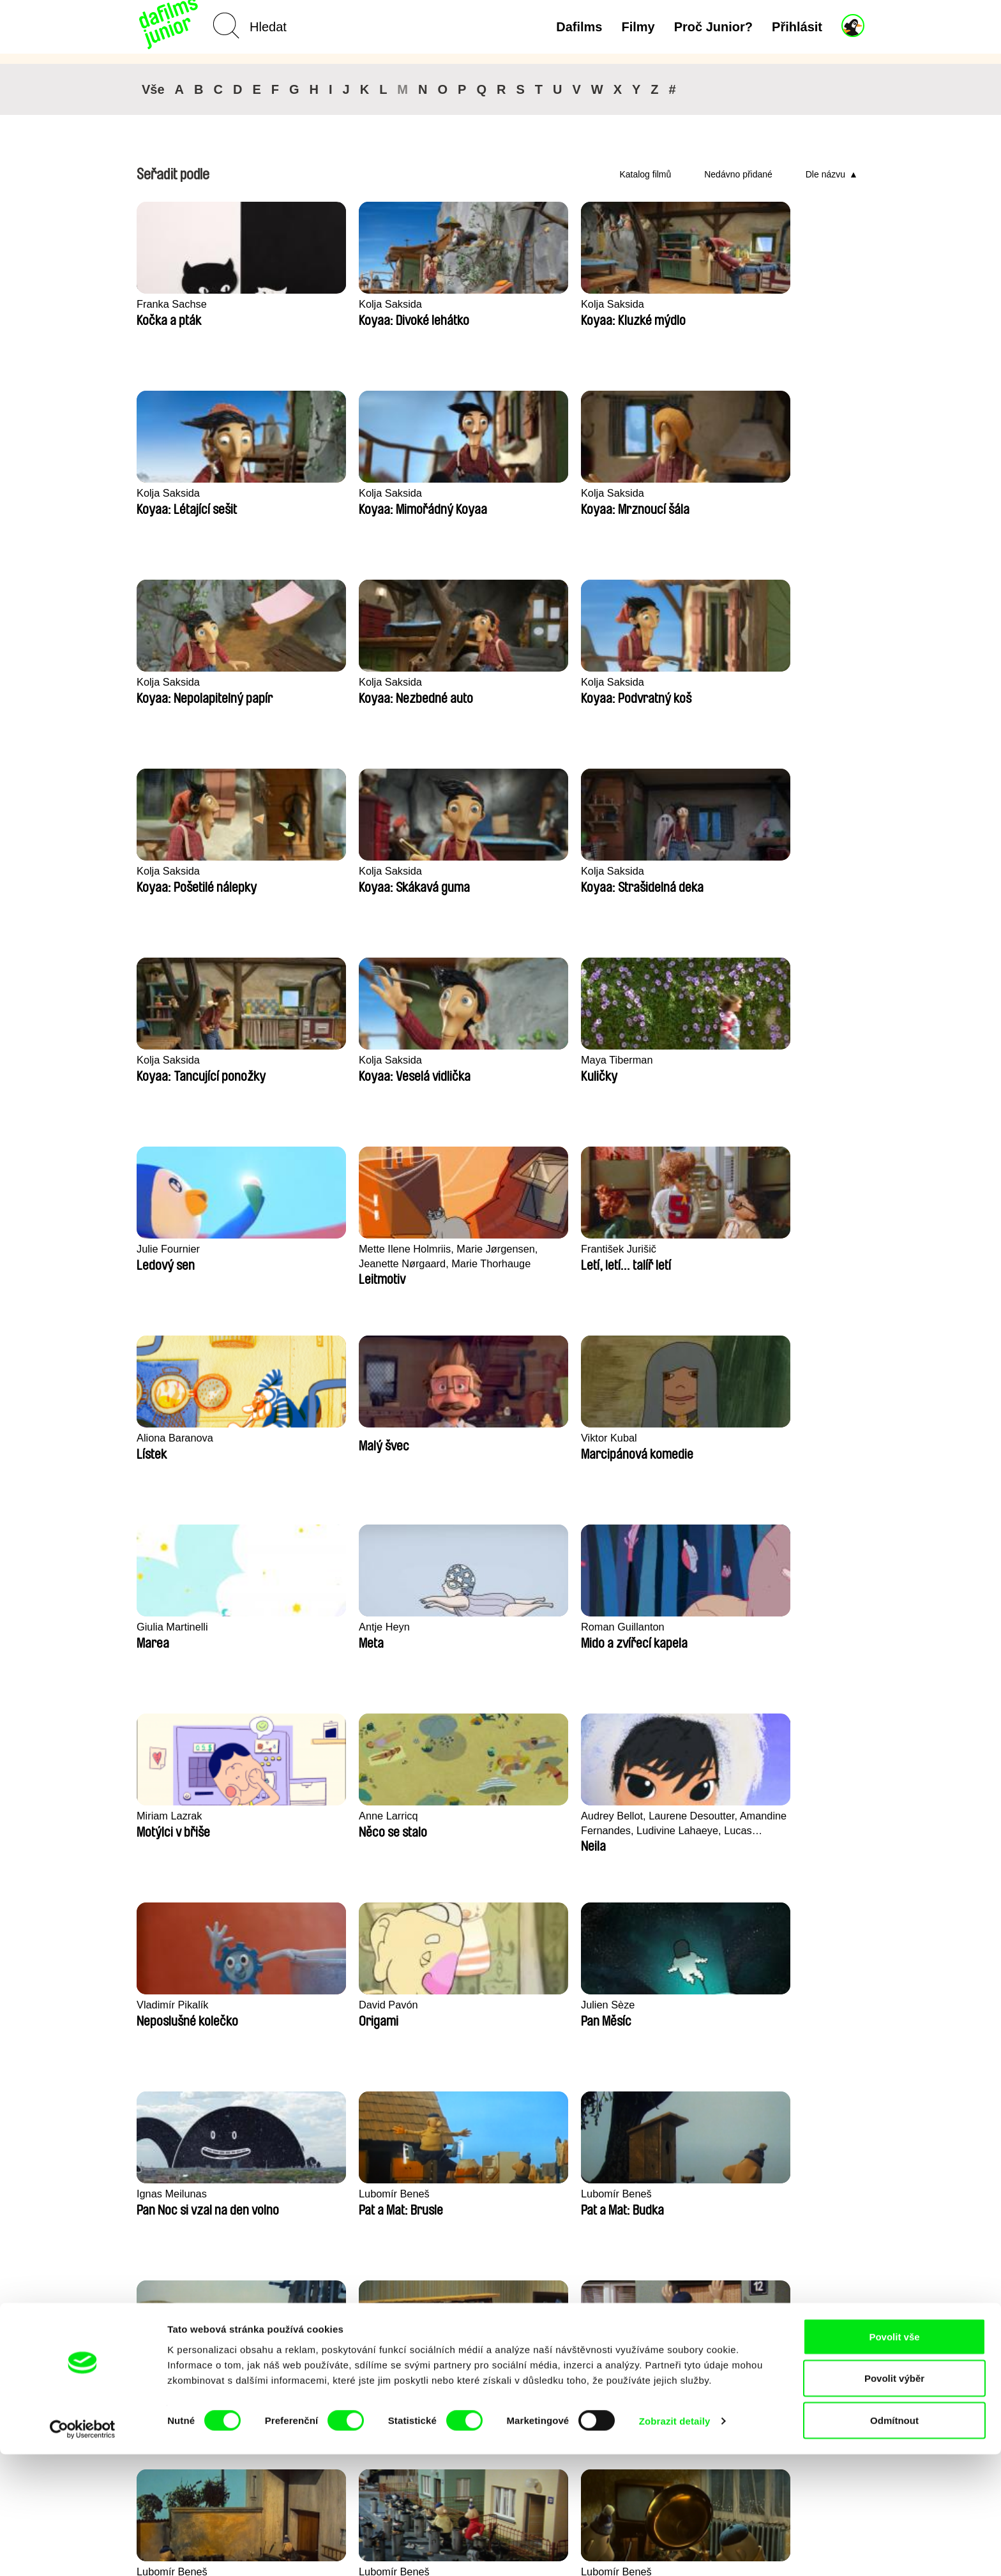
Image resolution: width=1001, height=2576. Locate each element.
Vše (153, 89)
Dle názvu (825, 174)
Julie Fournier (169, 871)
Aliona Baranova (621, 871)
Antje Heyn (459, 1060)
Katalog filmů (645, 174)
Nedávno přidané (738, 174)
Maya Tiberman (766, 682)
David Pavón (611, 1249)
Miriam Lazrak (763, 1060)
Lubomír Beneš (321, 1438)
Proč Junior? (713, 27)
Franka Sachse (173, 304)
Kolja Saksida (317, 304)
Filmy (637, 27)
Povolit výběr (894, 2500)
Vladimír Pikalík (470, 1249)
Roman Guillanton (624, 1060)
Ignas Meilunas (173, 1438)
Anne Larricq (167, 1249)
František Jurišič (472, 871)
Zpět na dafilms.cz (223, 2404)
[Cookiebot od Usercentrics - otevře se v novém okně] (83, 2551)
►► (848, 2126)
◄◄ (797, 2126)
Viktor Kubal (166, 1060)
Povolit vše (894, 2458)
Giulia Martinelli (322, 1060)
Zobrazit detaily (675, 2543)
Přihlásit (797, 27)
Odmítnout (894, 2541)
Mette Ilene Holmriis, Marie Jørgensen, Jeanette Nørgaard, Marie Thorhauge (352, 879)
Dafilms (579, 27)
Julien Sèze (757, 1249)
